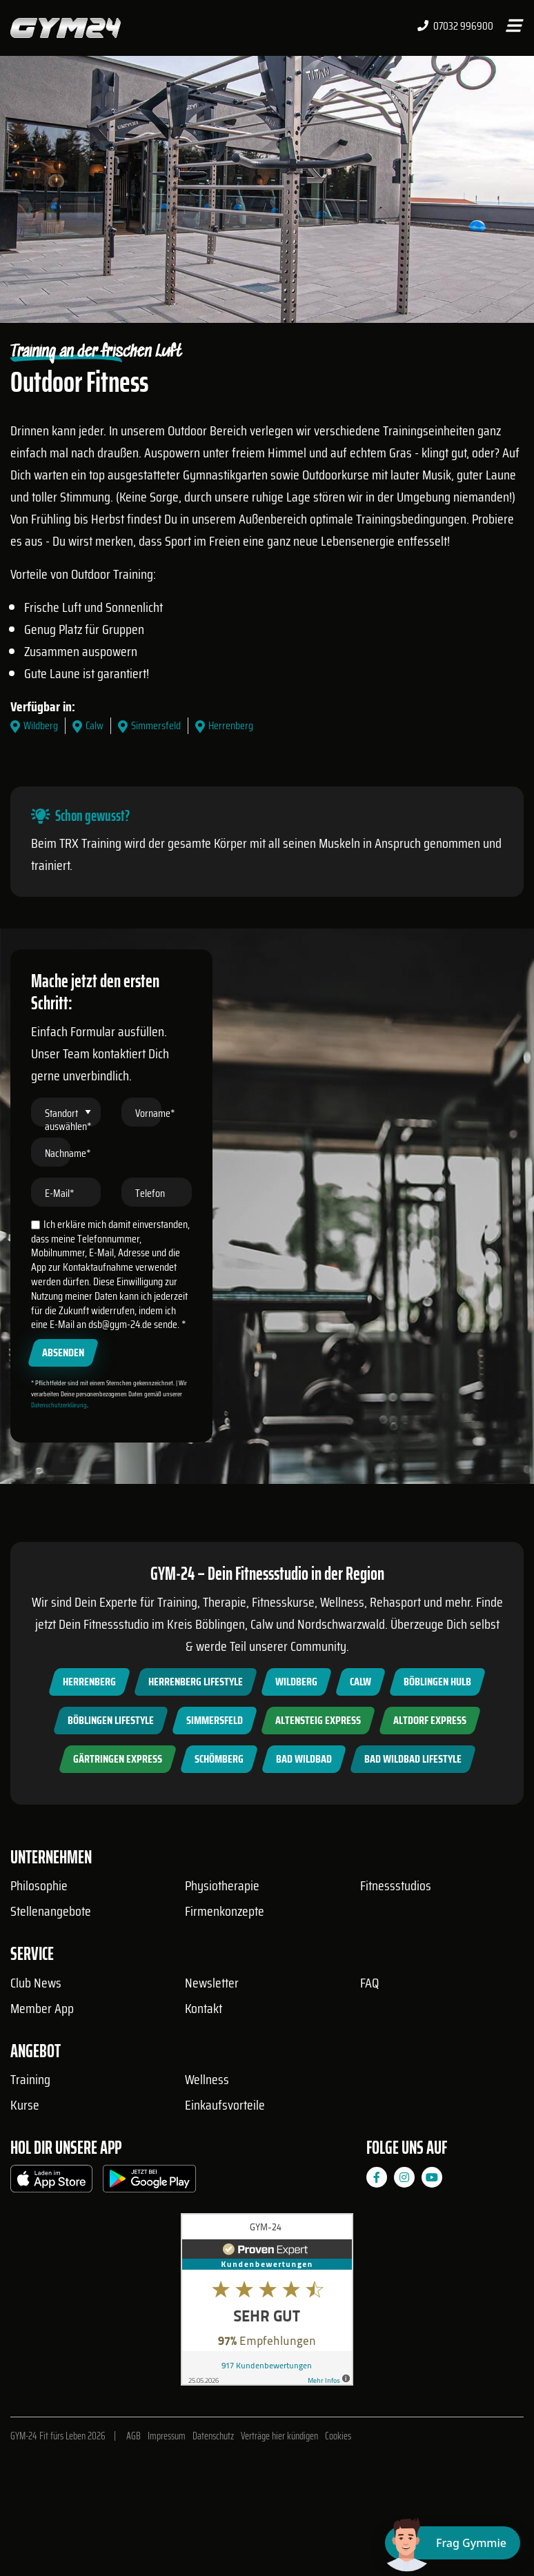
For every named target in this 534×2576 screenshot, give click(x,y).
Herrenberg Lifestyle (195, 1681)
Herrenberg (89, 1681)
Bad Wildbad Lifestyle (413, 1758)
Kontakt (203, 2008)
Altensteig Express (318, 1720)
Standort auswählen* (68, 1120)
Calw (360, 1681)
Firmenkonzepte (224, 1911)
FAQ (369, 1983)
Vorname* (155, 1113)
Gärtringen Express (117, 1758)
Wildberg (296, 1681)
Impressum (167, 2436)
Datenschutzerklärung (59, 1405)
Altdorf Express (429, 1720)
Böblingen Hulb (437, 1681)
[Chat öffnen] (452, 2542)
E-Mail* (60, 1193)
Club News (35, 1983)
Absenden (63, 1352)
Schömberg (219, 1758)
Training (30, 2079)
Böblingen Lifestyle (111, 1720)
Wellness (207, 2079)
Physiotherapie (222, 1885)
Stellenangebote (50, 1911)
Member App (42, 2008)
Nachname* (68, 1153)
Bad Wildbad (304, 1758)
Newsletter (212, 1983)
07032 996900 (455, 26)
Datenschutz (213, 2436)
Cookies (338, 2436)
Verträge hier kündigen (279, 2436)
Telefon (150, 1193)
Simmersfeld (214, 1720)
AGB (133, 2436)
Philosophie (39, 1885)
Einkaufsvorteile (225, 2105)
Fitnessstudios (395, 1885)
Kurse (24, 2105)
